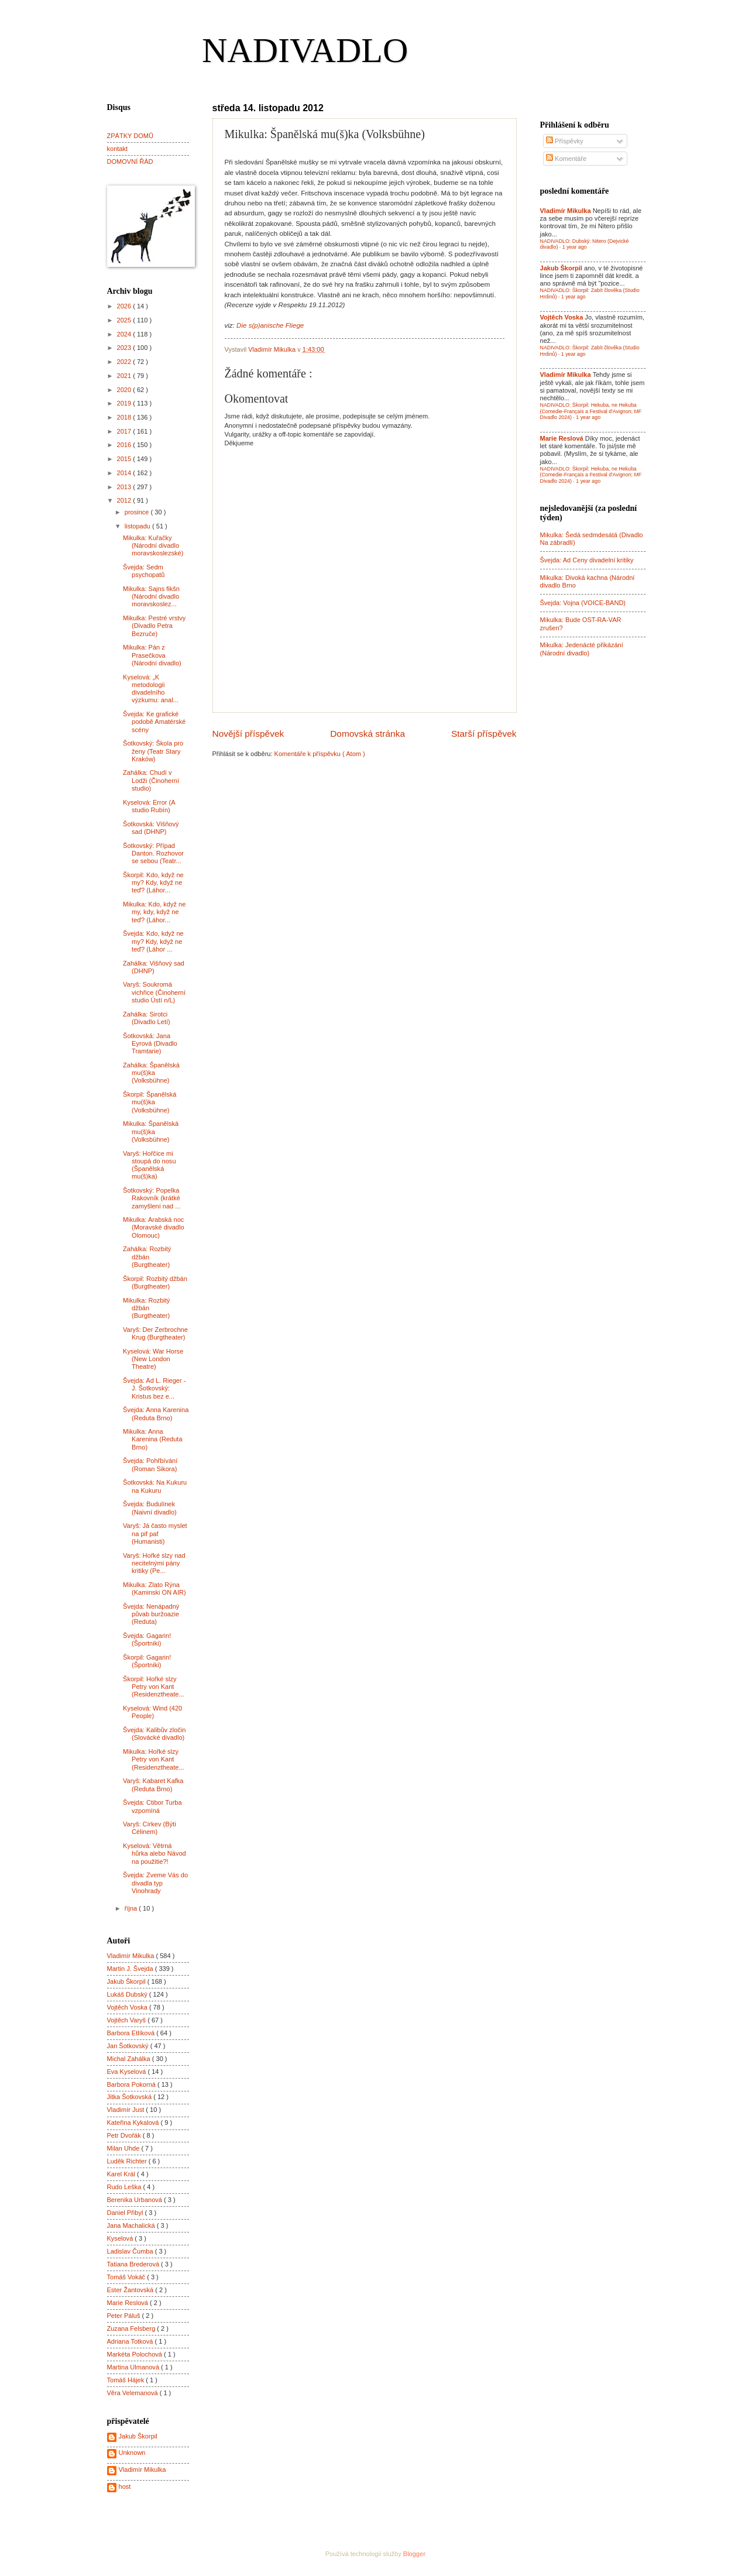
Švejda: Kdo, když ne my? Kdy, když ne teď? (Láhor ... (153, 941)
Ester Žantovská (131, 2289)
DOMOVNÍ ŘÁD (130, 161)
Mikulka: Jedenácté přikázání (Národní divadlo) (581, 648)
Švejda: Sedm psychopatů (143, 571)
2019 (125, 403)
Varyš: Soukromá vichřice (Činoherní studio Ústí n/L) (154, 992)
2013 (125, 486)
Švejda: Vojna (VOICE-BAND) (583, 602)
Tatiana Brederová (134, 2264)
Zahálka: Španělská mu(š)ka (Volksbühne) (151, 1073)
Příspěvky (564, 141)
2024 (125, 334)
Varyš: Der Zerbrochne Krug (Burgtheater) (155, 1333)
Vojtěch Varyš (127, 2020)
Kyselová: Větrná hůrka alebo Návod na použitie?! (154, 1853)
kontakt (117, 148)
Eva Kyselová (127, 2071)
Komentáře (566, 158)
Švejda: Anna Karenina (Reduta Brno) (155, 1413)
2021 (125, 375)
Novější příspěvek (248, 734)
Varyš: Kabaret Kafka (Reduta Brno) (153, 1784)
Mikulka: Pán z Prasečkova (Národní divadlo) (152, 655)
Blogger (414, 2553)
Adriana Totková (131, 2341)
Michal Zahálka (129, 2058)
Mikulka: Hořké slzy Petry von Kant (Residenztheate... (153, 1759)
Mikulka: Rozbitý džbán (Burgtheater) (146, 1308)
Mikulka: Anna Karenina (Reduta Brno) (152, 1439)
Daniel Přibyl (126, 2212)
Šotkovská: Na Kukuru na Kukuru (155, 1486)
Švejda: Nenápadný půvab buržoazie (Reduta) (151, 1614)
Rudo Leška (125, 2186)
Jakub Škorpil (127, 1981)
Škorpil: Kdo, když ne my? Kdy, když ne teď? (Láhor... (153, 882)
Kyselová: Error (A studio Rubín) (149, 806)
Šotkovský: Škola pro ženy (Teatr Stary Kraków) (153, 751)
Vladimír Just (126, 2109)
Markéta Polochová (135, 2354)
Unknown (132, 2452)
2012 (125, 500)
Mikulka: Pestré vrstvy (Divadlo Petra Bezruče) (154, 625)
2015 (125, 458)
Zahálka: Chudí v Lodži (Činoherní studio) (151, 780)
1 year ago (574, 247)
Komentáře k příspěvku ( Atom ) (319, 753)
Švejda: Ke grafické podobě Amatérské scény (154, 721)
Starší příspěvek (484, 734)
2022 (125, 361)
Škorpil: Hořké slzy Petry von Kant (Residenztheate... (153, 1686)
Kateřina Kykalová (134, 2122)
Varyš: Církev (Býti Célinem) (149, 1828)
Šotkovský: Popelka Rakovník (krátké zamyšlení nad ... (151, 1198)
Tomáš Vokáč (127, 2276)
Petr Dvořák (125, 2135)
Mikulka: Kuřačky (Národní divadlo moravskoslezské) (153, 545)
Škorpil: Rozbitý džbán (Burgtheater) (155, 1282)
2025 (125, 320)
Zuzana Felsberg (132, 2328)
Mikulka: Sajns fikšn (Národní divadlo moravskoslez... (151, 596)
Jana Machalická (132, 2225)
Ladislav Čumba (131, 2251)
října (132, 1908)
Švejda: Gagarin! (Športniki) (147, 1639)
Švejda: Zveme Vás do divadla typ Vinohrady (155, 1882)
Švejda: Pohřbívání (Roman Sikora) (150, 1464)
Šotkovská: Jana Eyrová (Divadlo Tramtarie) (150, 1043)
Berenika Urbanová (135, 2199)
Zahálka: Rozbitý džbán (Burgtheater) (147, 1256)
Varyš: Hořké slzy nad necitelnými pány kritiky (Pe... (154, 1563)
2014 (125, 472)
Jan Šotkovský (128, 2045)
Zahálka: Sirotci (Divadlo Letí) (146, 1018)
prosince (138, 512)
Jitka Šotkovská (130, 2096)
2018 (125, 417)
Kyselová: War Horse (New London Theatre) (153, 1359)
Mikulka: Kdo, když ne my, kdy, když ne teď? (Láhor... (154, 912)
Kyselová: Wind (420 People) (152, 1712)
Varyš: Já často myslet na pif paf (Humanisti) (155, 1533)
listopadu (138, 526)
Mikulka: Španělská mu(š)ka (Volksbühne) (150, 1131)
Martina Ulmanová (134, 2367)
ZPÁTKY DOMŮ (130, 135)
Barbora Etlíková (132, 2032)
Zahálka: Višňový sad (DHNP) (153, 967)
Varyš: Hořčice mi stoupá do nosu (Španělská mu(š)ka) (149, 1165)
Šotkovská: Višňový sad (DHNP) (150, 827)
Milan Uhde (124, 2148)
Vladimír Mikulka (131, 1955)
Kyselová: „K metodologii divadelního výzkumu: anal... (150, 689)
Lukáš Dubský (128, 1994)
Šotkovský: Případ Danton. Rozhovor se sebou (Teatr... (153, 853)
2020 (125, 389)
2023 (125, 347)
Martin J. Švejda (131, 1968)
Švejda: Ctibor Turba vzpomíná (152, 1806)
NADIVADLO (305, 50)
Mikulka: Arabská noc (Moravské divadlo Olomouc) (153, 1227)
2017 (125, 431)
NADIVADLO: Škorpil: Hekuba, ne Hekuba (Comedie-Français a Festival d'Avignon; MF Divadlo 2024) (591, 411)
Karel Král (122, 2173)
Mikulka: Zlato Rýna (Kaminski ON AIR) (154, 1588)
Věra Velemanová (133, 2392)
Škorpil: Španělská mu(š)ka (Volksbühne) (149, 1102)
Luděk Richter (128, 2161)
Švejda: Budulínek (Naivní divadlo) (150, 1507)
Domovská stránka (367, 734)
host (125, 2486)
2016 (125, 444)
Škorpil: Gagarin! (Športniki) (147, 1661)
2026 (125, 306)
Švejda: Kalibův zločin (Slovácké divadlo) (154, 1733)
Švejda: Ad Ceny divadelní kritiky (587, 560)
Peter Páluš (124, 2315)
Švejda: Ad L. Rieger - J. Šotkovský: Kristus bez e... (154, 1388)
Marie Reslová (128, 2302)
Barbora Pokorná (132, 2084)
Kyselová (121, 2238)
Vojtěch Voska (128, 2007)
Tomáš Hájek (126, 2379)
